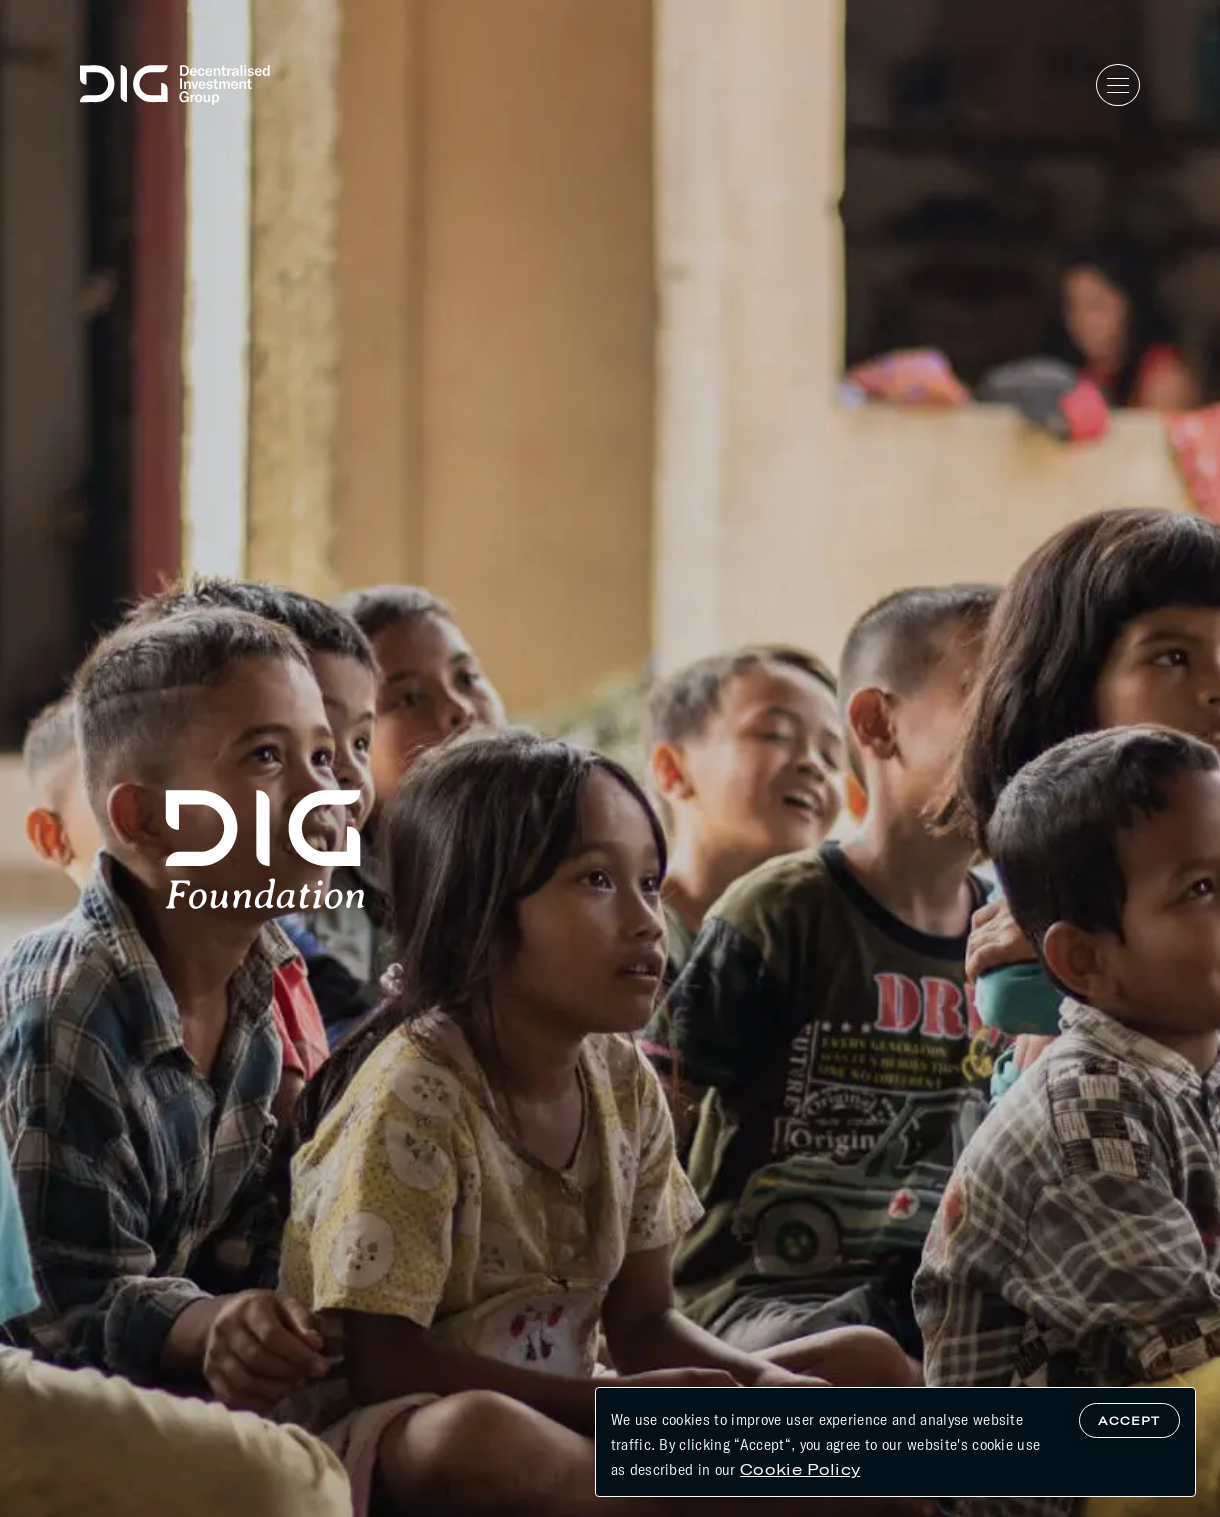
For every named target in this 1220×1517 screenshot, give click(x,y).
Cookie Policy (800, 1468)
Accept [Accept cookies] (1129, 1420)
